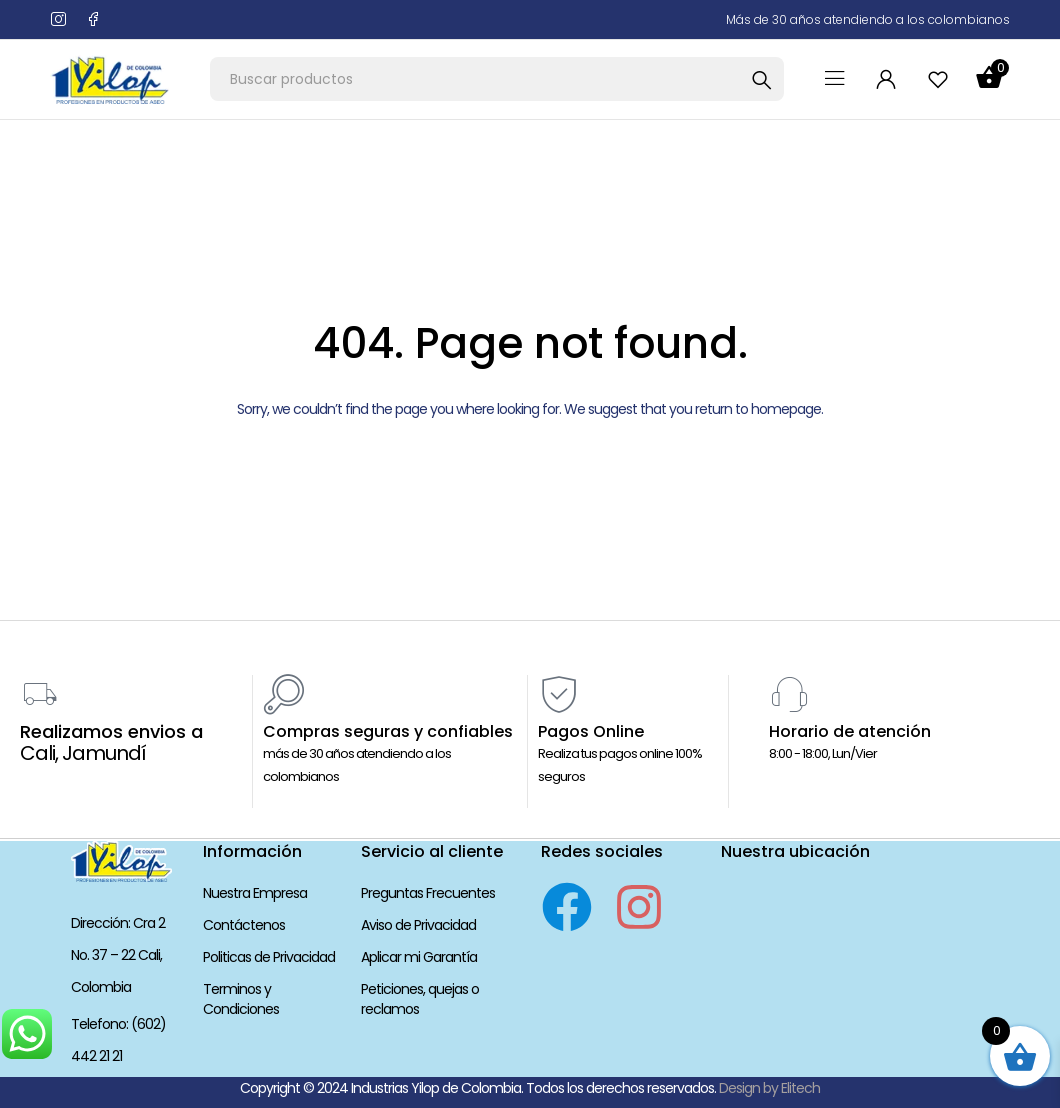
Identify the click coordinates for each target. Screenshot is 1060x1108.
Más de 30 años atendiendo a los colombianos (868, 19)
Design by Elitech (769, 1088)
